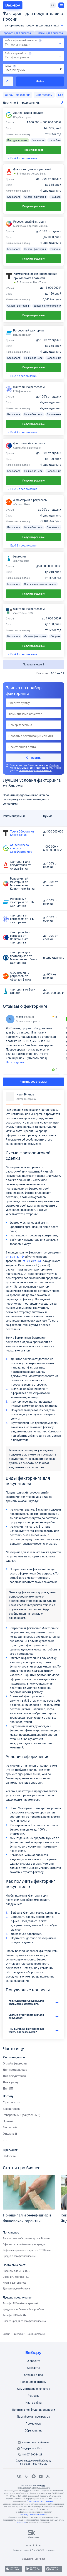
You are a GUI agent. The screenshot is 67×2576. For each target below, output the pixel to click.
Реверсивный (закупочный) (21, 2115)
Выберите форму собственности (23, 40)
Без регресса (11, 2108)
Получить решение (33, 206)
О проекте (33, 2361)
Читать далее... (16, 1062)
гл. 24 (26, 1261)
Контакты (33, 2368)
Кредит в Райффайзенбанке (19, 2256)
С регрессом (11, 2102)
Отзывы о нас (33, 2375)
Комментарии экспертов (33, 2388)
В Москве (9, 2156)
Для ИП (8, 2088)
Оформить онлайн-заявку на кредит (24, 2244)
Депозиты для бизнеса (16, 2288)
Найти (40, 81)
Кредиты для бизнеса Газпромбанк (23, 2309)
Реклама (33, 2395)
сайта (38, 2402)
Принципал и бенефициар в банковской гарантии (27, 2218)
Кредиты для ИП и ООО (16, 2271)
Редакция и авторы (34, 2382)
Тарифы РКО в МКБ (14, 2315)
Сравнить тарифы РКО (16, 2276)
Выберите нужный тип (18, 53)
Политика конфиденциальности (33, 2409)
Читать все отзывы (33, 1081)
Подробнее (21, 2523)
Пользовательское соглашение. (40, 2501)
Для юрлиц (10, 2082)
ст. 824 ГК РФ (15, 1256)
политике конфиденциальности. (35, 770)
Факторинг (19, 2334)
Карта (29, 2402)
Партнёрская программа (33, 2416)
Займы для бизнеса (50, 33)
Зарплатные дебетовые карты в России (26, 2238)
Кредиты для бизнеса (17, 33)
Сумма (8, 66)
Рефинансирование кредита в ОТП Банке (27, 2250)
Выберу (6, 2334)
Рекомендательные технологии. (33, 2515)
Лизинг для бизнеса (14, 2282)
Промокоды (34, 2423)
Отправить (33, 757)
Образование (33, 2430)
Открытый (10, 2133)
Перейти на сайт (33, 149)
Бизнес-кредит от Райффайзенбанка (24, 2321)
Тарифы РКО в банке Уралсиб (20, 2303)
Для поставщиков (15, 2069)
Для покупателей (14, 2076)
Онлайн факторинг (15, 2063)
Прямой (8, 2121)
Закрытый (10, 2127)
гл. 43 (37, 1261)
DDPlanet (40, 2558)
